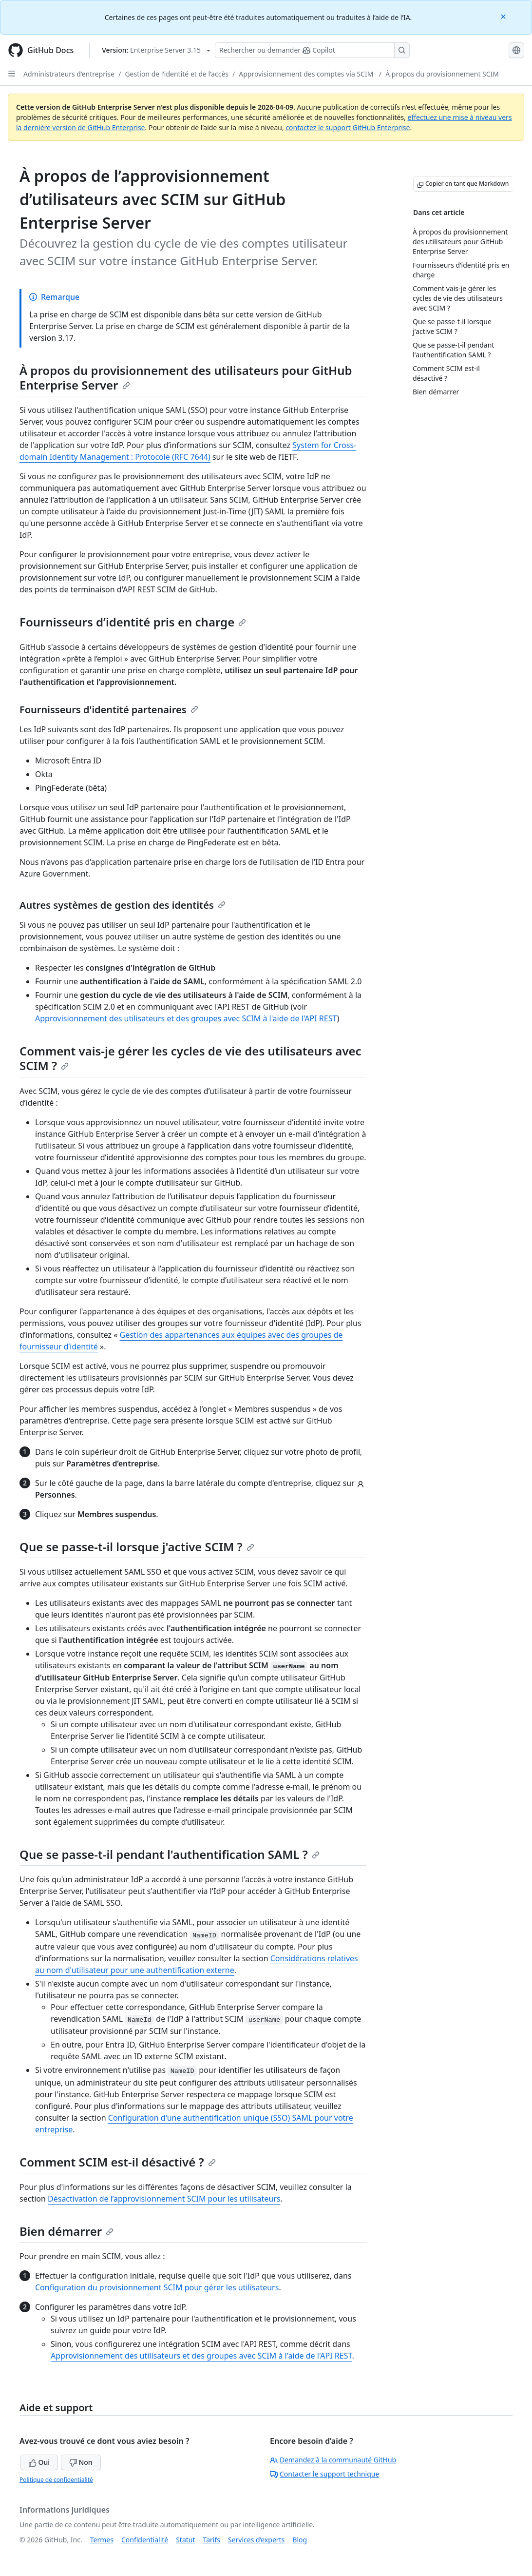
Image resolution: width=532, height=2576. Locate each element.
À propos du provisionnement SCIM (442, 73)
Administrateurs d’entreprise (68, 73)
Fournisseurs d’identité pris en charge (132, 622)
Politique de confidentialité (56, 2480)
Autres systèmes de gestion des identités (122, 905)
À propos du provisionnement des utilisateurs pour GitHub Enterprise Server (185, 377)
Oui (39, 2462)
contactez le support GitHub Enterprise (347, 127)
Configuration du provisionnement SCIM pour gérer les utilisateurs (157, 2287)
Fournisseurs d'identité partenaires (108, 709)
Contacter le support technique (324, 2473)
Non (81, 2462)
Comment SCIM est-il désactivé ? (117, 2162)
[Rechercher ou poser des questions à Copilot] (312, 50)
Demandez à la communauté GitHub (333, 2459)
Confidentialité (144, 2539)
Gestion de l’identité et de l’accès (176, 73)
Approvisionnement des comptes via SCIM (307, 73)
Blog (299, 2539)
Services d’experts (256, 2539)
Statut (185, 2539)
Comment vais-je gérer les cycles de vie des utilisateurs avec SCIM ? (190, 1058)
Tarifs (211, 2539)
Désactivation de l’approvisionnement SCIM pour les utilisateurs (164, 2198)
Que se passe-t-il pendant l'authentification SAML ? (169, 1854)
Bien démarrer (66, 2231)
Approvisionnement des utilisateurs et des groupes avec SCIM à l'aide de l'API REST (186, 1018)
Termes (102, 2539)
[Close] (504, 15)
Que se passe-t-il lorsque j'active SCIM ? (136, 1547)
